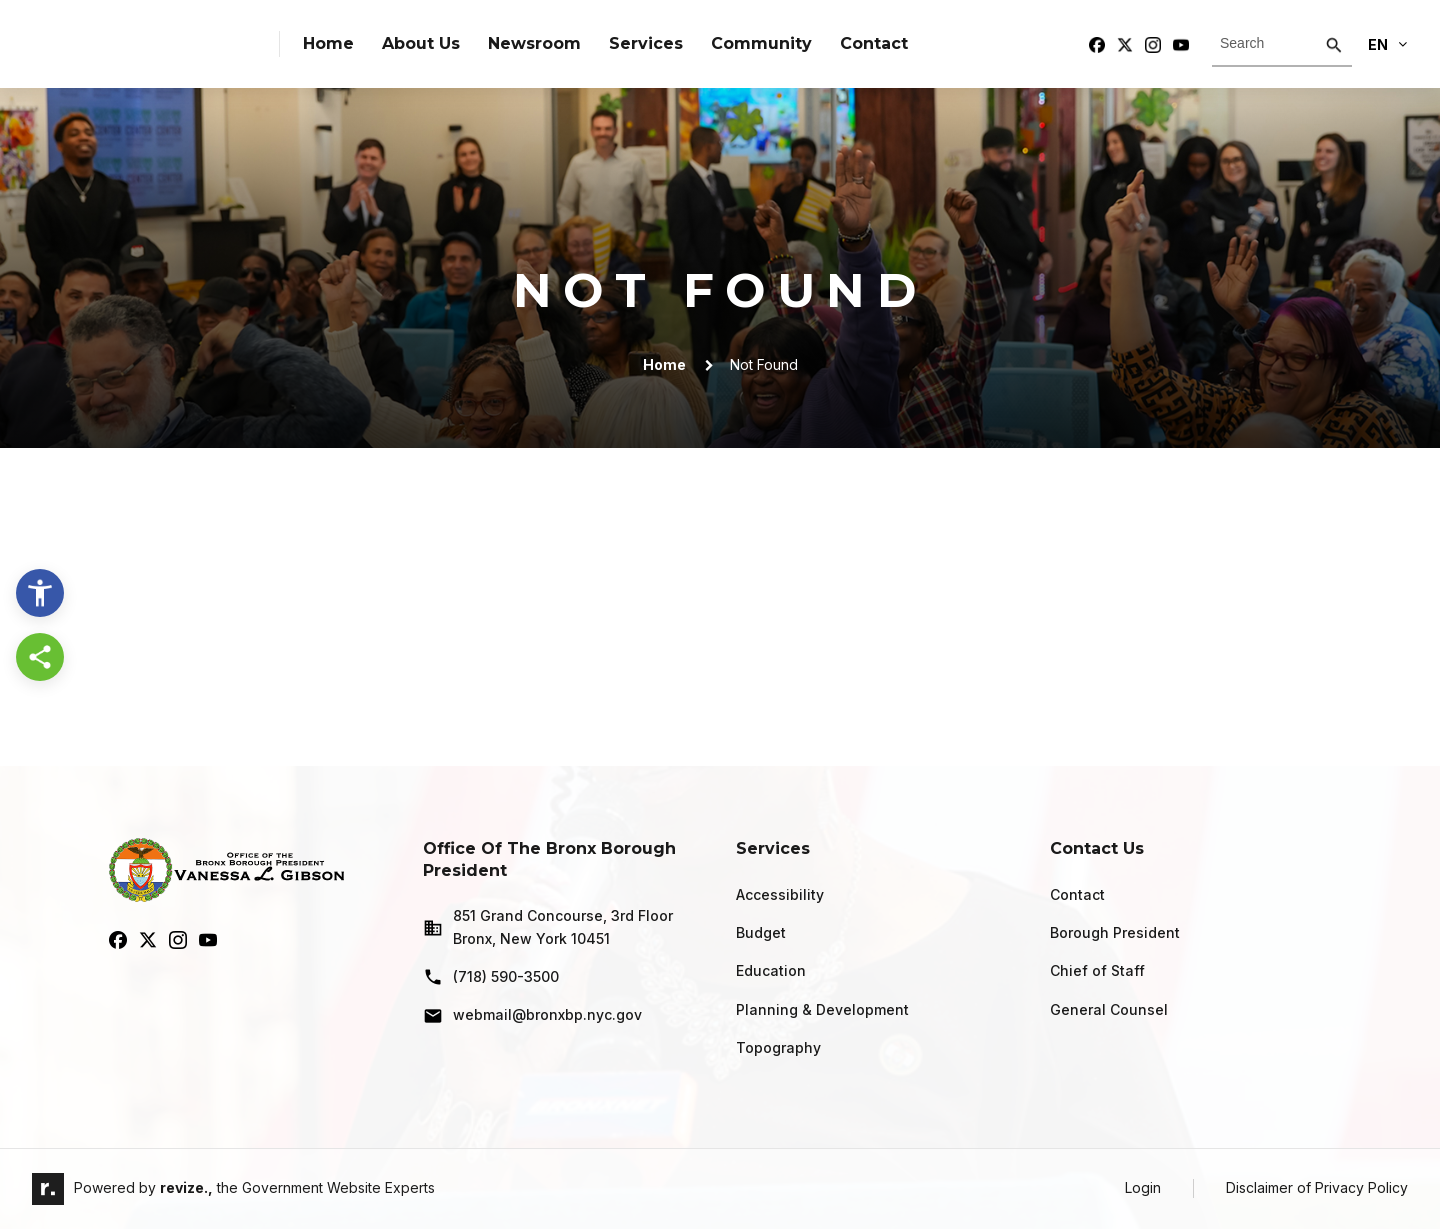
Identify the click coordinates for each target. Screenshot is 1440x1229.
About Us (421, 43)
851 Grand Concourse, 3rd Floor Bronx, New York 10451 (548, 926)
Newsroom (534, 43)
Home (328, 43)
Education (771, 970)
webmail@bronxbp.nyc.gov (532, 1016)
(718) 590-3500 (491, 977)
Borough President (1115, 932)
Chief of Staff (1097, 970)
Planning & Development (822, 1009)
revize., (186, 1187)
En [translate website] (1387, 44)
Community (761, 43)
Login (1143, 1187)
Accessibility (780, 894)
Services (646, 43)
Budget (761, 932)
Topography (778, 1047)
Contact (874, 43)
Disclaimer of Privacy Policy (1317, 1187)
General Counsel (1109, 1009)
